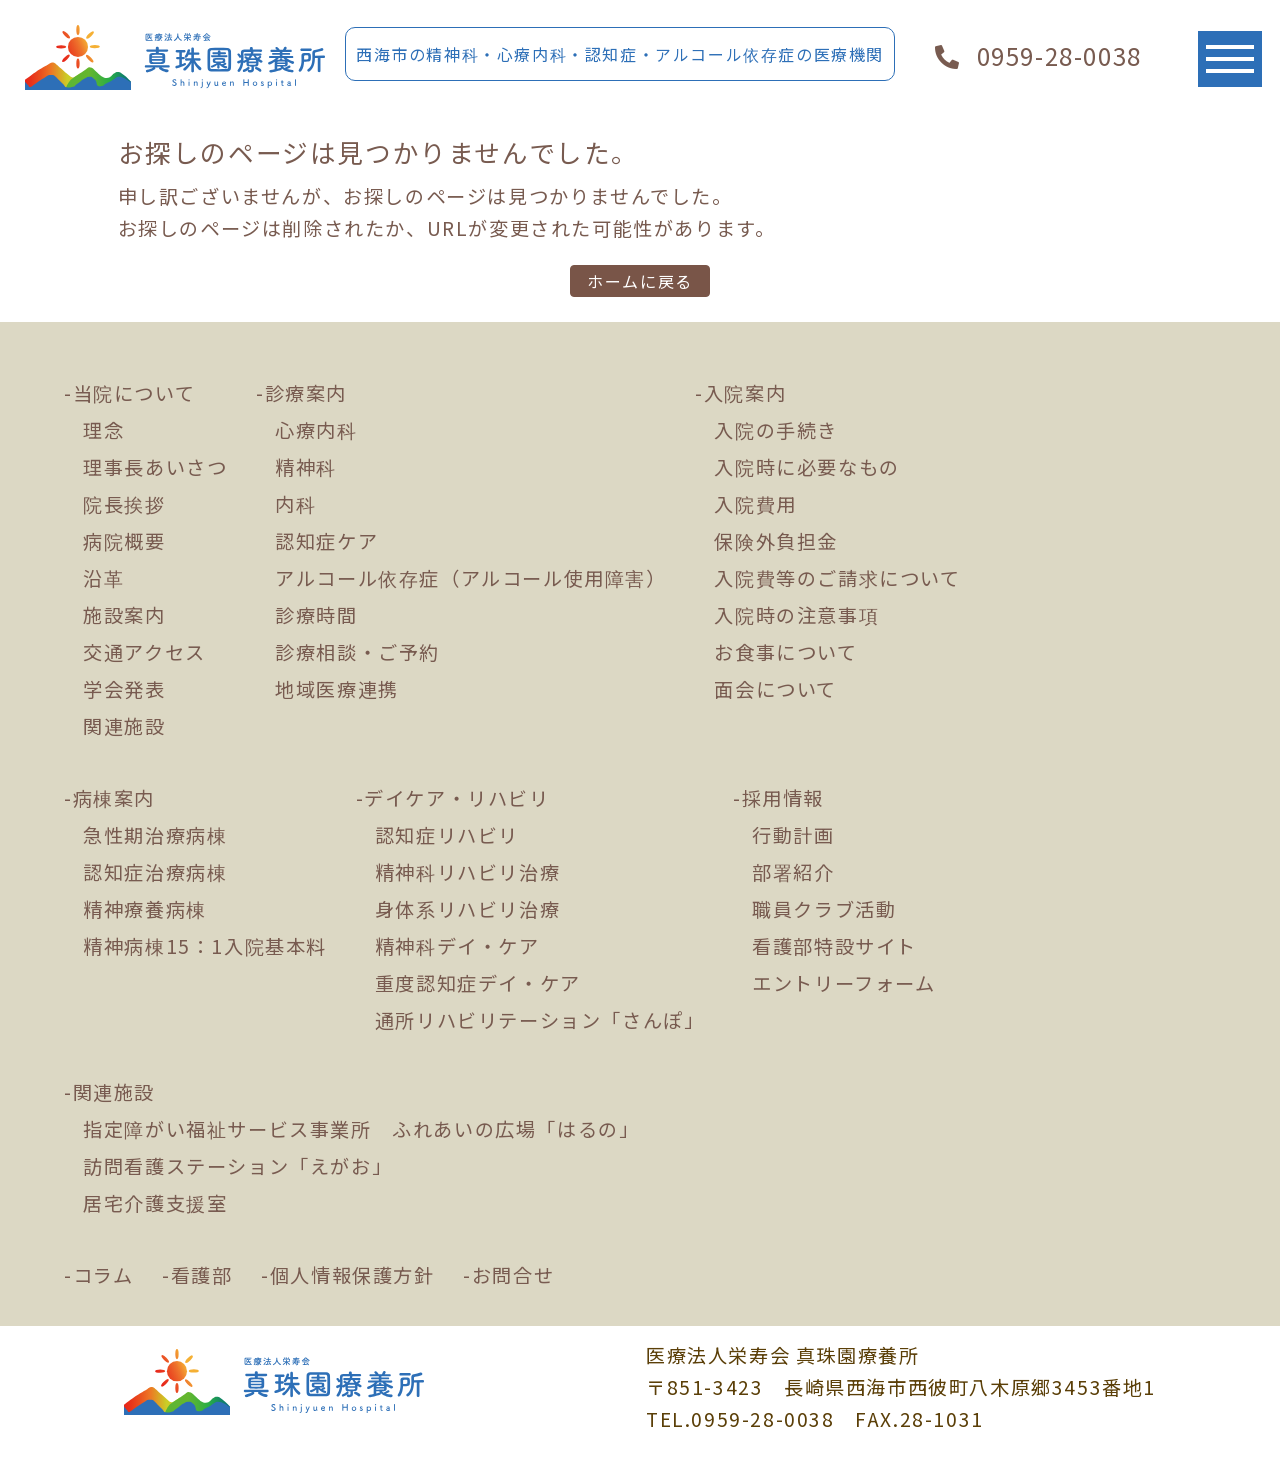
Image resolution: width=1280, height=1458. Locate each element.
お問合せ (513, 1275)
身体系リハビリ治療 (467, 909)
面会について (775, 689)
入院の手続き (776, 430)
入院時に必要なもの (806, 467)
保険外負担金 (776, 541)
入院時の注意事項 (796, 615)
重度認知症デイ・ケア (478, 983)
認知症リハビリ (447, 835)
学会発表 (124, 689)
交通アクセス (144, 652)
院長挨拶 (124, 504)
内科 (295, 504)
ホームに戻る (640, 281)
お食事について (785, 652)
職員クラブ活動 (824, 909)
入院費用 (755, 504)
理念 (103, 430)
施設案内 (124, 615)
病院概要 (124, 541)
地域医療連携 (337, 689)
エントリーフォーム (843, 983)
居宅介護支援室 (155, 1203)
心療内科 (316, 430)
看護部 (202, 1275)
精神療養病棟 (145, 909)
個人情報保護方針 (352, 1275)
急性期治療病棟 (155, 835)
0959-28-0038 (1038, 55)
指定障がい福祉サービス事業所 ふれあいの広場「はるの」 (361, 1129)
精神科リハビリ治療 (467, 872)
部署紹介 (793, 872)
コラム (103, 1275)
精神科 (306, 467)
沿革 (103, 578)
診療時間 (316, 615)
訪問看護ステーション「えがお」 (237, 1166)
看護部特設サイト (834, 946)
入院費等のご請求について (837, 578)
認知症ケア (326, 541)
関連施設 (124, 726)
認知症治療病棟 (155, 872)
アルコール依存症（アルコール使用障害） (470, 578)
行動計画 (793, 835)
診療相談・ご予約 (357, 652)
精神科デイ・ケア (457, 946)
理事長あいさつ (155, 467)
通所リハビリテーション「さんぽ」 (540, 1020)
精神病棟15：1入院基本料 (205, 946)
